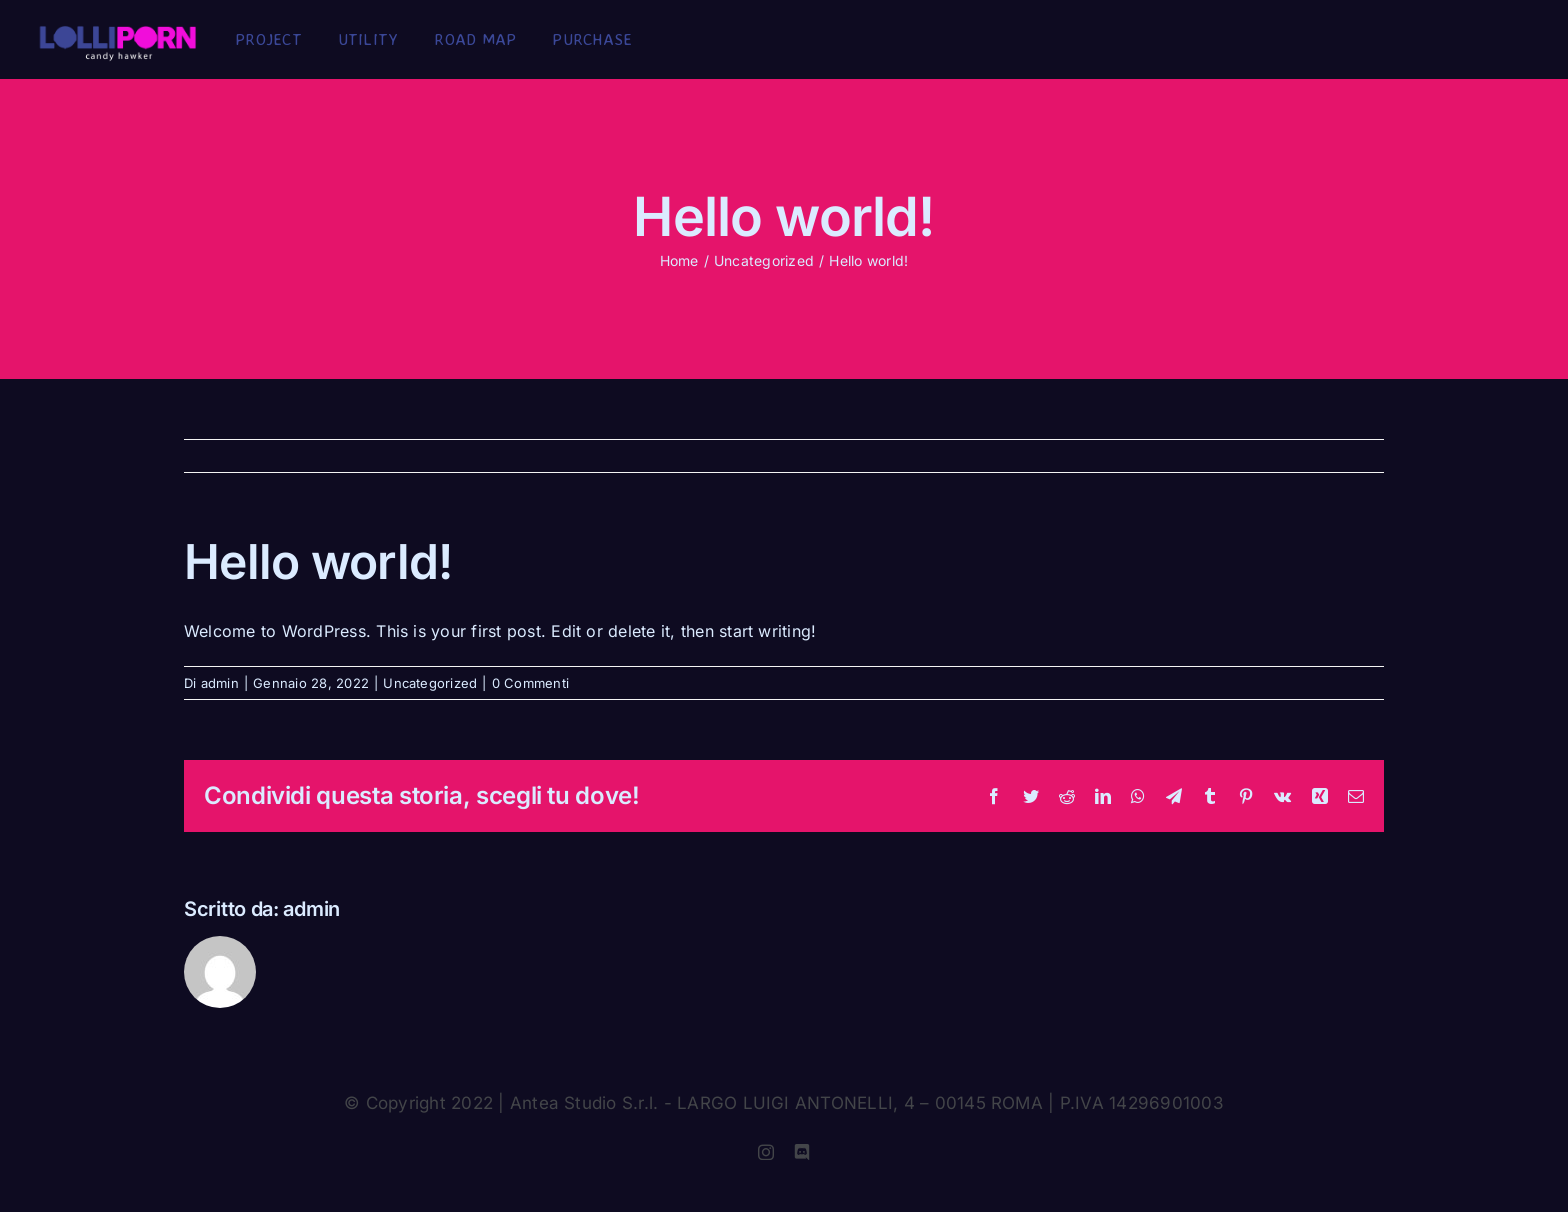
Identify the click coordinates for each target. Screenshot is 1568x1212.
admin (220, 683)
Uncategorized (430, 683)
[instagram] (766, 1152)
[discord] (802, 1152)
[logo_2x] (117, 33)
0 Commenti (530, 683)
